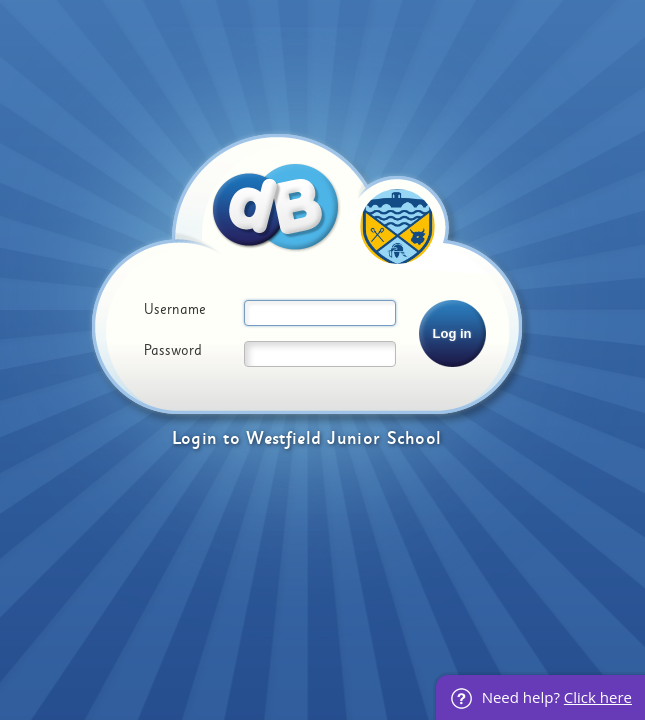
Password (173, 351)
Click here (598, 697)
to (231, 438)
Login (195, 438)
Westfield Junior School (343, 438)
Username (175, 310)
